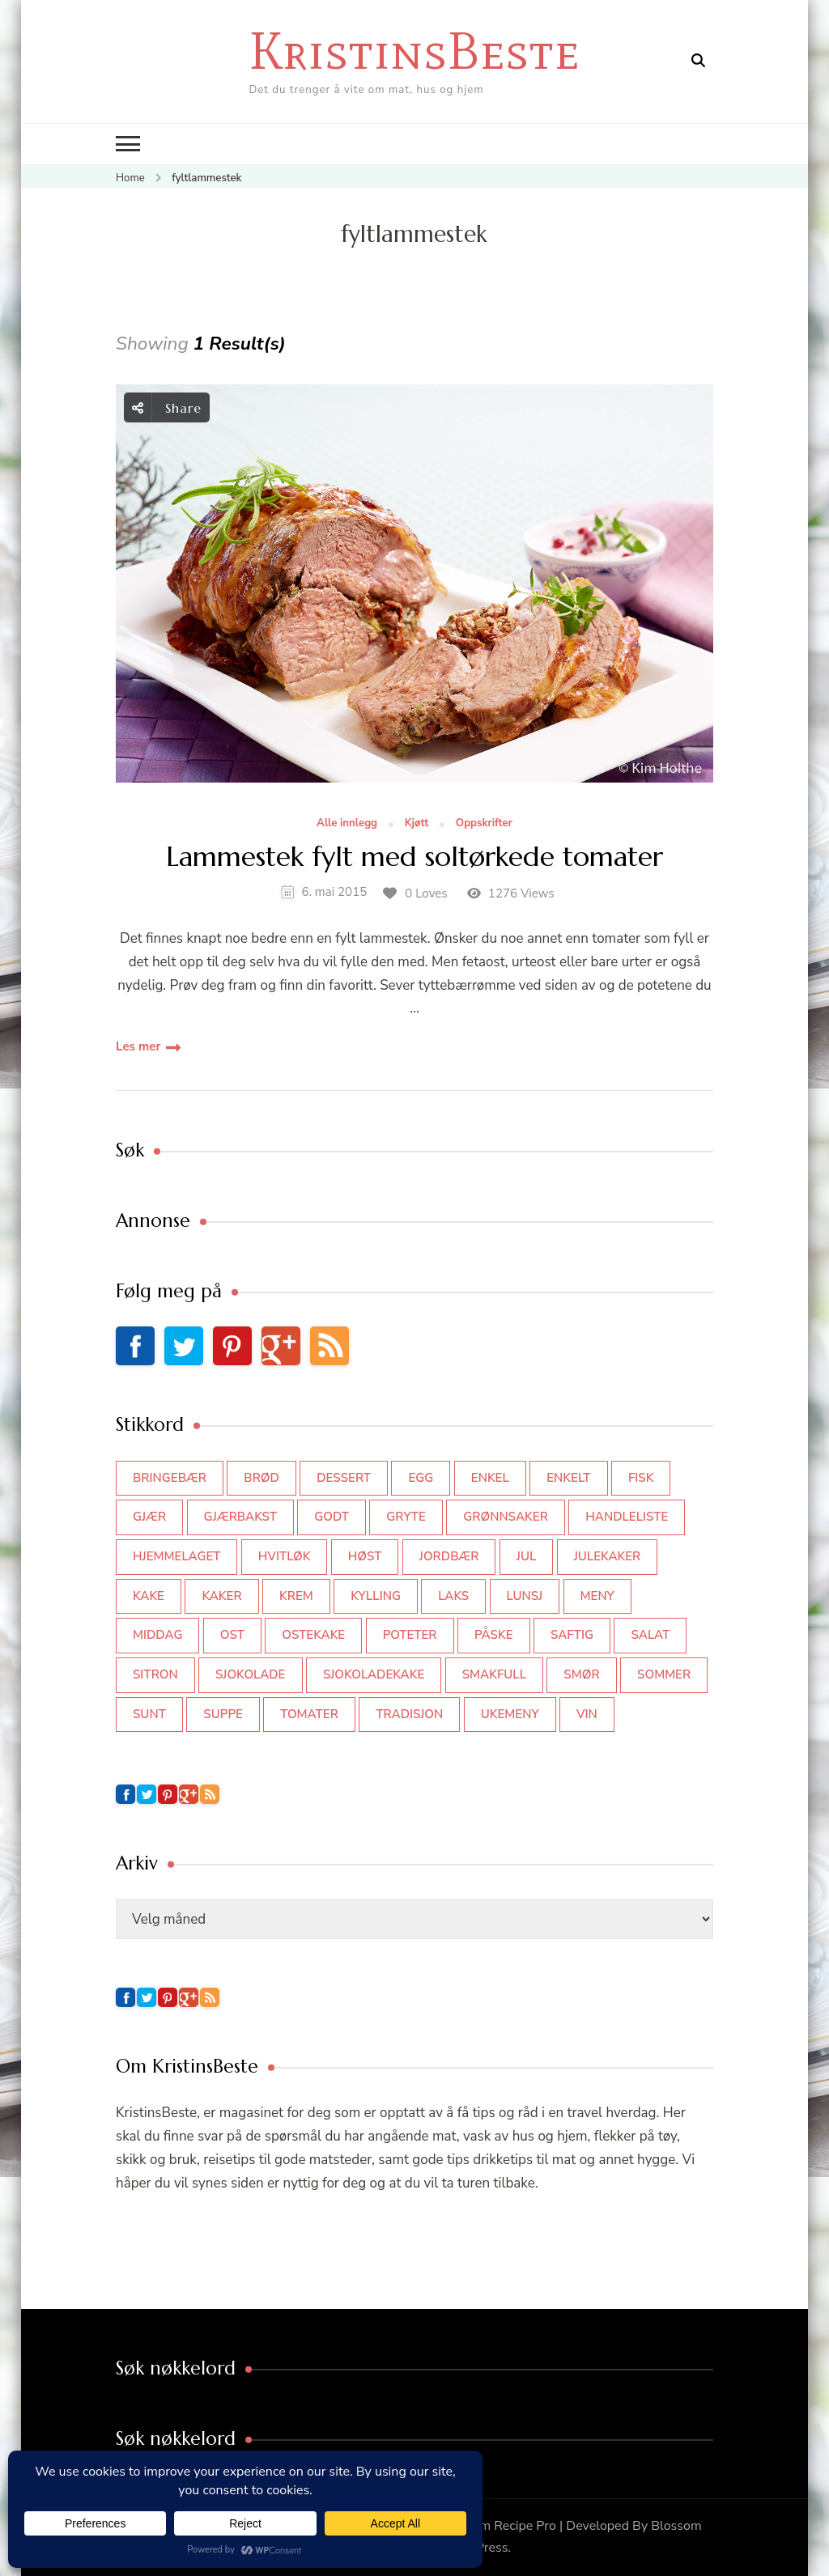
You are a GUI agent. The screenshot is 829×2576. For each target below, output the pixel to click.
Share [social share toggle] (167, 407)
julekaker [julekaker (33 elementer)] (607, 1556)
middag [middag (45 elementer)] (157, 1635)
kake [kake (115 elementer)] (148, 1596)
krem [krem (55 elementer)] (296, 1596)
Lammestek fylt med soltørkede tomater (414, 857)
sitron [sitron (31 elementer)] (155, 1674)
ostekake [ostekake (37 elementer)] (313, 1635)
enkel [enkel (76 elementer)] (490, 1478)
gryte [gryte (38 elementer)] (406, 1517)
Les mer (138, 1046)
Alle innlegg (347, 824)
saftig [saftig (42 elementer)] (572, 1635)
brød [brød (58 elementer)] (261, 1478)
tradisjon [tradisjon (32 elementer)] (409, 1714)
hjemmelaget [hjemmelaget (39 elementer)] (176, 1556)
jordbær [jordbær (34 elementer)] (449, 1556)
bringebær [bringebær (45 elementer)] (169, 1478)
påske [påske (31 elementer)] (493, 1635)
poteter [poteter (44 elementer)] (410, 1635)
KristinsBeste (414, 51)
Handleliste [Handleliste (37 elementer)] (626, 1517)
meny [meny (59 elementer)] (597, 1596)
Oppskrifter (484, 824)
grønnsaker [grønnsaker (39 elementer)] (505, 1517)
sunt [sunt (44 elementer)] (149, 1714)
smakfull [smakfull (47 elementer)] (494, 1674)
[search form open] (698, 61)
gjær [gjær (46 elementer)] (149, 1517)
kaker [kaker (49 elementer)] (221, 1596)
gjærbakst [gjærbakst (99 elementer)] (240, 1517)
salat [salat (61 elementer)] (650, 1635)
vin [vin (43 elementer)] (586, 1714)
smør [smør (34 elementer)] (581, 1674)
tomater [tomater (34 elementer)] (309, 1714)
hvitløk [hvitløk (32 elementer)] (284, 1556)
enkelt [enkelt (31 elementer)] (568, 1478)
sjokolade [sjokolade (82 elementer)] (250, 1674)
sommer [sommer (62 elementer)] (664, 1674)
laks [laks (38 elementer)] (453, 1596)
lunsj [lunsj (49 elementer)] (525, 1596)
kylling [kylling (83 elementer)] (376, 1596)
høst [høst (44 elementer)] (365, 1556)
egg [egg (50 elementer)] (420, 1478)
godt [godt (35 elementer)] (331, 1517)
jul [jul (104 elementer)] (527, 1556)
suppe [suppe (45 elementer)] (223, 1714)
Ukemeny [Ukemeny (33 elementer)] (510, 1714)
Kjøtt (417, 824)
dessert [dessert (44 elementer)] (344, 1478)
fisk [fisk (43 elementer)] (641, 1478)
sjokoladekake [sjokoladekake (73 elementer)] (373, 1674)
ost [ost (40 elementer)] (232, 1635)
